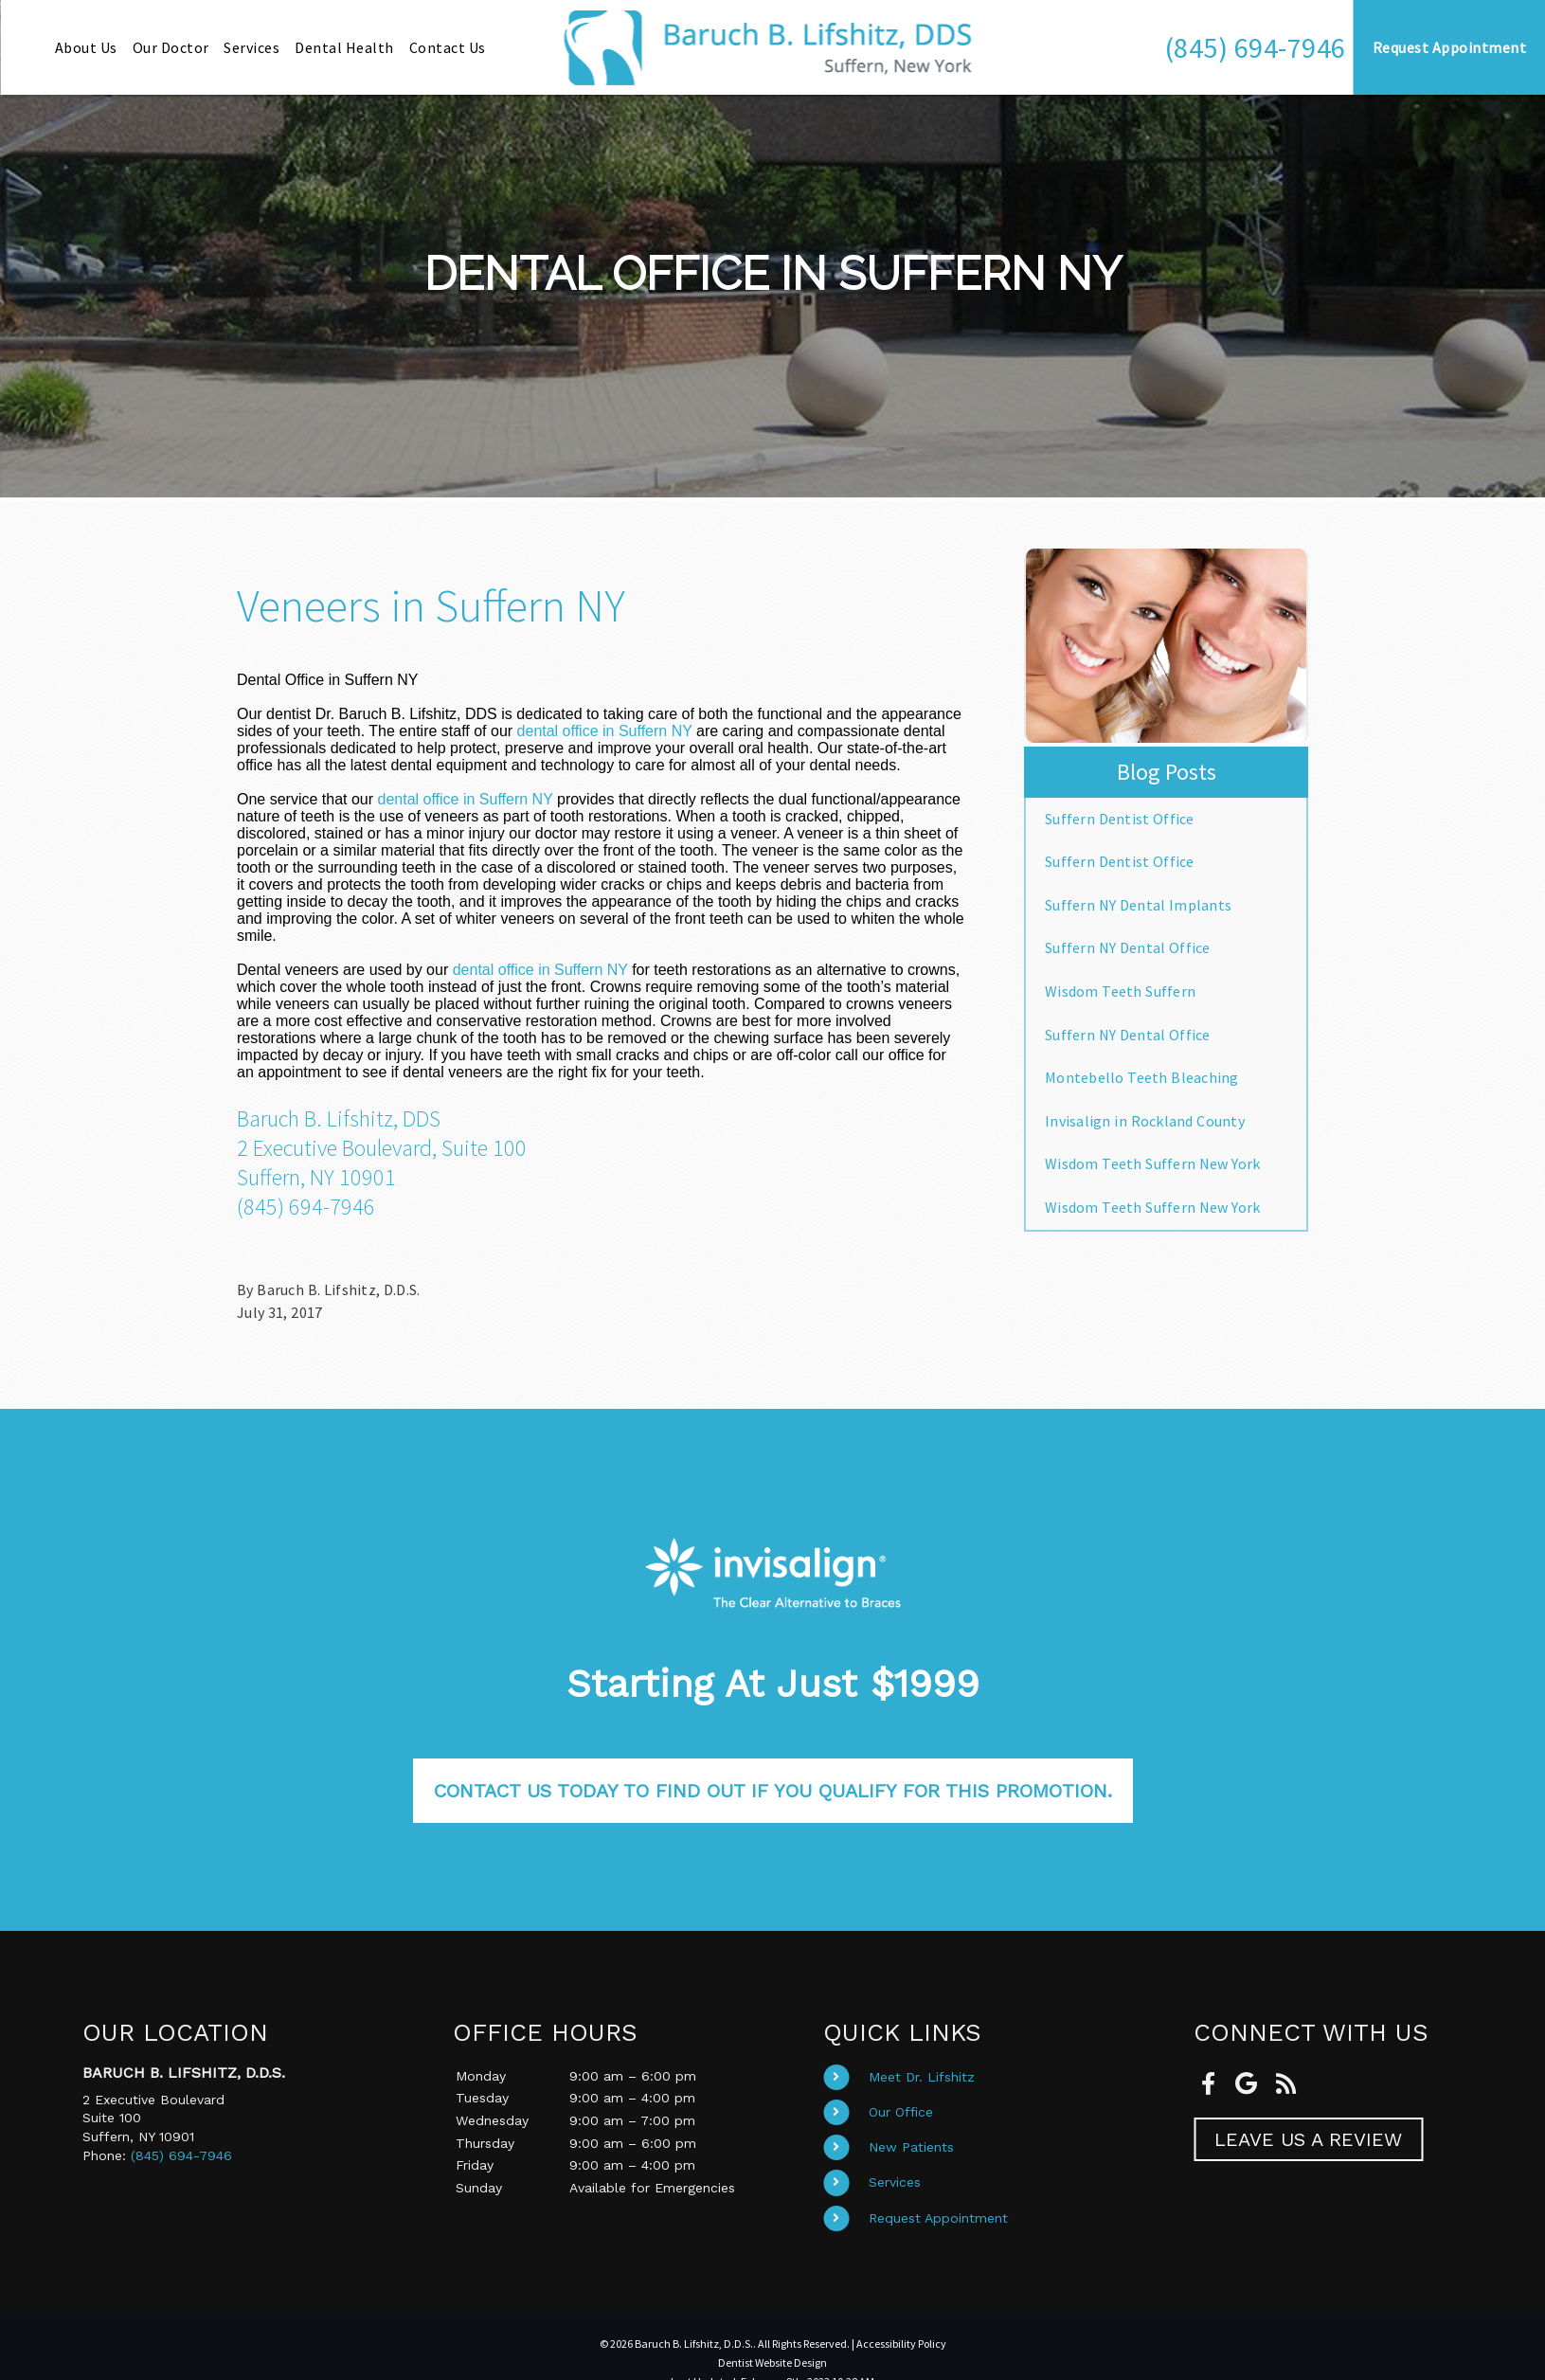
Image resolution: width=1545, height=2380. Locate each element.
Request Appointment (938, 2218)
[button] (1256, 47)
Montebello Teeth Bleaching (1142, 1077)
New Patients (911, 2147)
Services (895, 2182)
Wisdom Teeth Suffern (1120, 991)
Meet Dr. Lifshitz (922, 2076)
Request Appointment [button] (1450, 47)
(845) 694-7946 (1255, 47)
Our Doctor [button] (171, 47)
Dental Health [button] (344, 47)
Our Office (901, 2111)
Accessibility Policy (901, 2343)
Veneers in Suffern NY (431, 605)
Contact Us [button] (447, 47)
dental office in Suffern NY (604, 731)
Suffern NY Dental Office (1128, 947)
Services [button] (251, 47)
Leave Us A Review (1308, 2139)
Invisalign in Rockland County (1145, 1120)
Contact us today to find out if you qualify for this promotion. (773, 1790)
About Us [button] (86, 47)
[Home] (773, 47)
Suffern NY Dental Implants (1138, 904)
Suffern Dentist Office (1120, 818)
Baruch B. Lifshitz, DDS (338, 1118)
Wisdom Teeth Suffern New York (1152, 1163)
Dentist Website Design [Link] (772, 2362)
